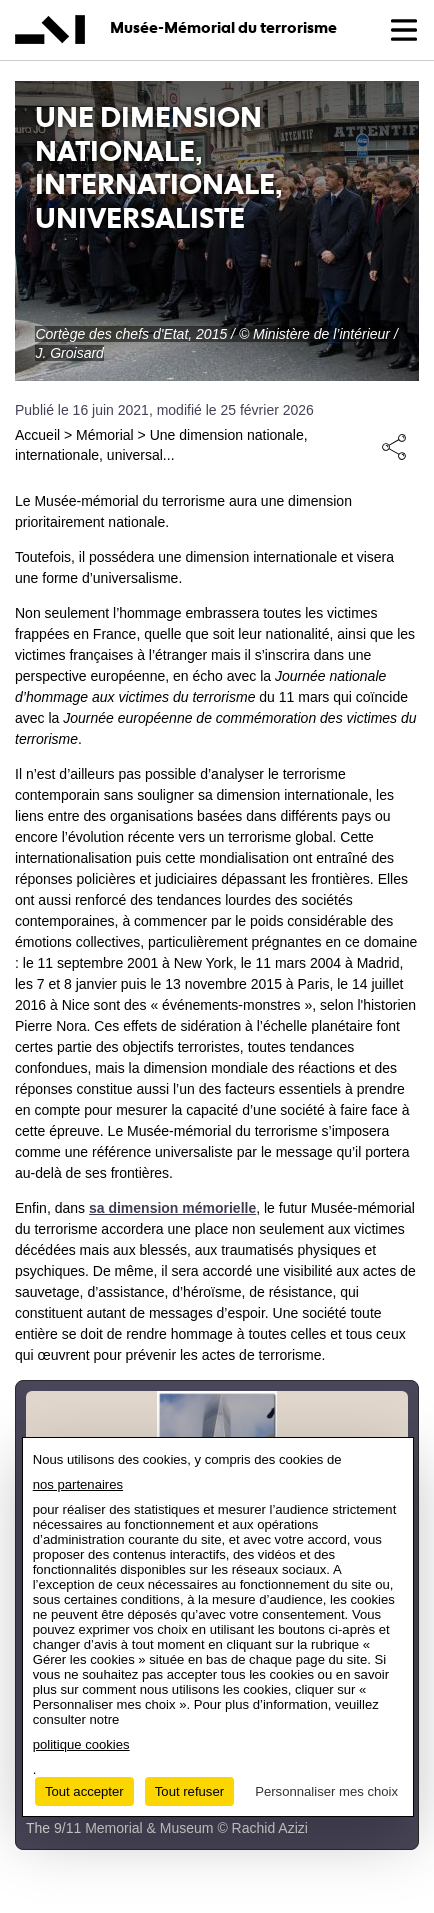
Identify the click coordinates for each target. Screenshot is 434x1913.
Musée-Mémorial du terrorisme (223, 27)
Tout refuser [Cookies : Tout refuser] (189, 1791)
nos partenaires (78, 1484)
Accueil (37, 435)
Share (394, 446)
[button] (404, 30)
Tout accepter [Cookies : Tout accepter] (84, 1791)
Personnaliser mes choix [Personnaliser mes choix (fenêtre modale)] (326, 1791)
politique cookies (81, 1744)
